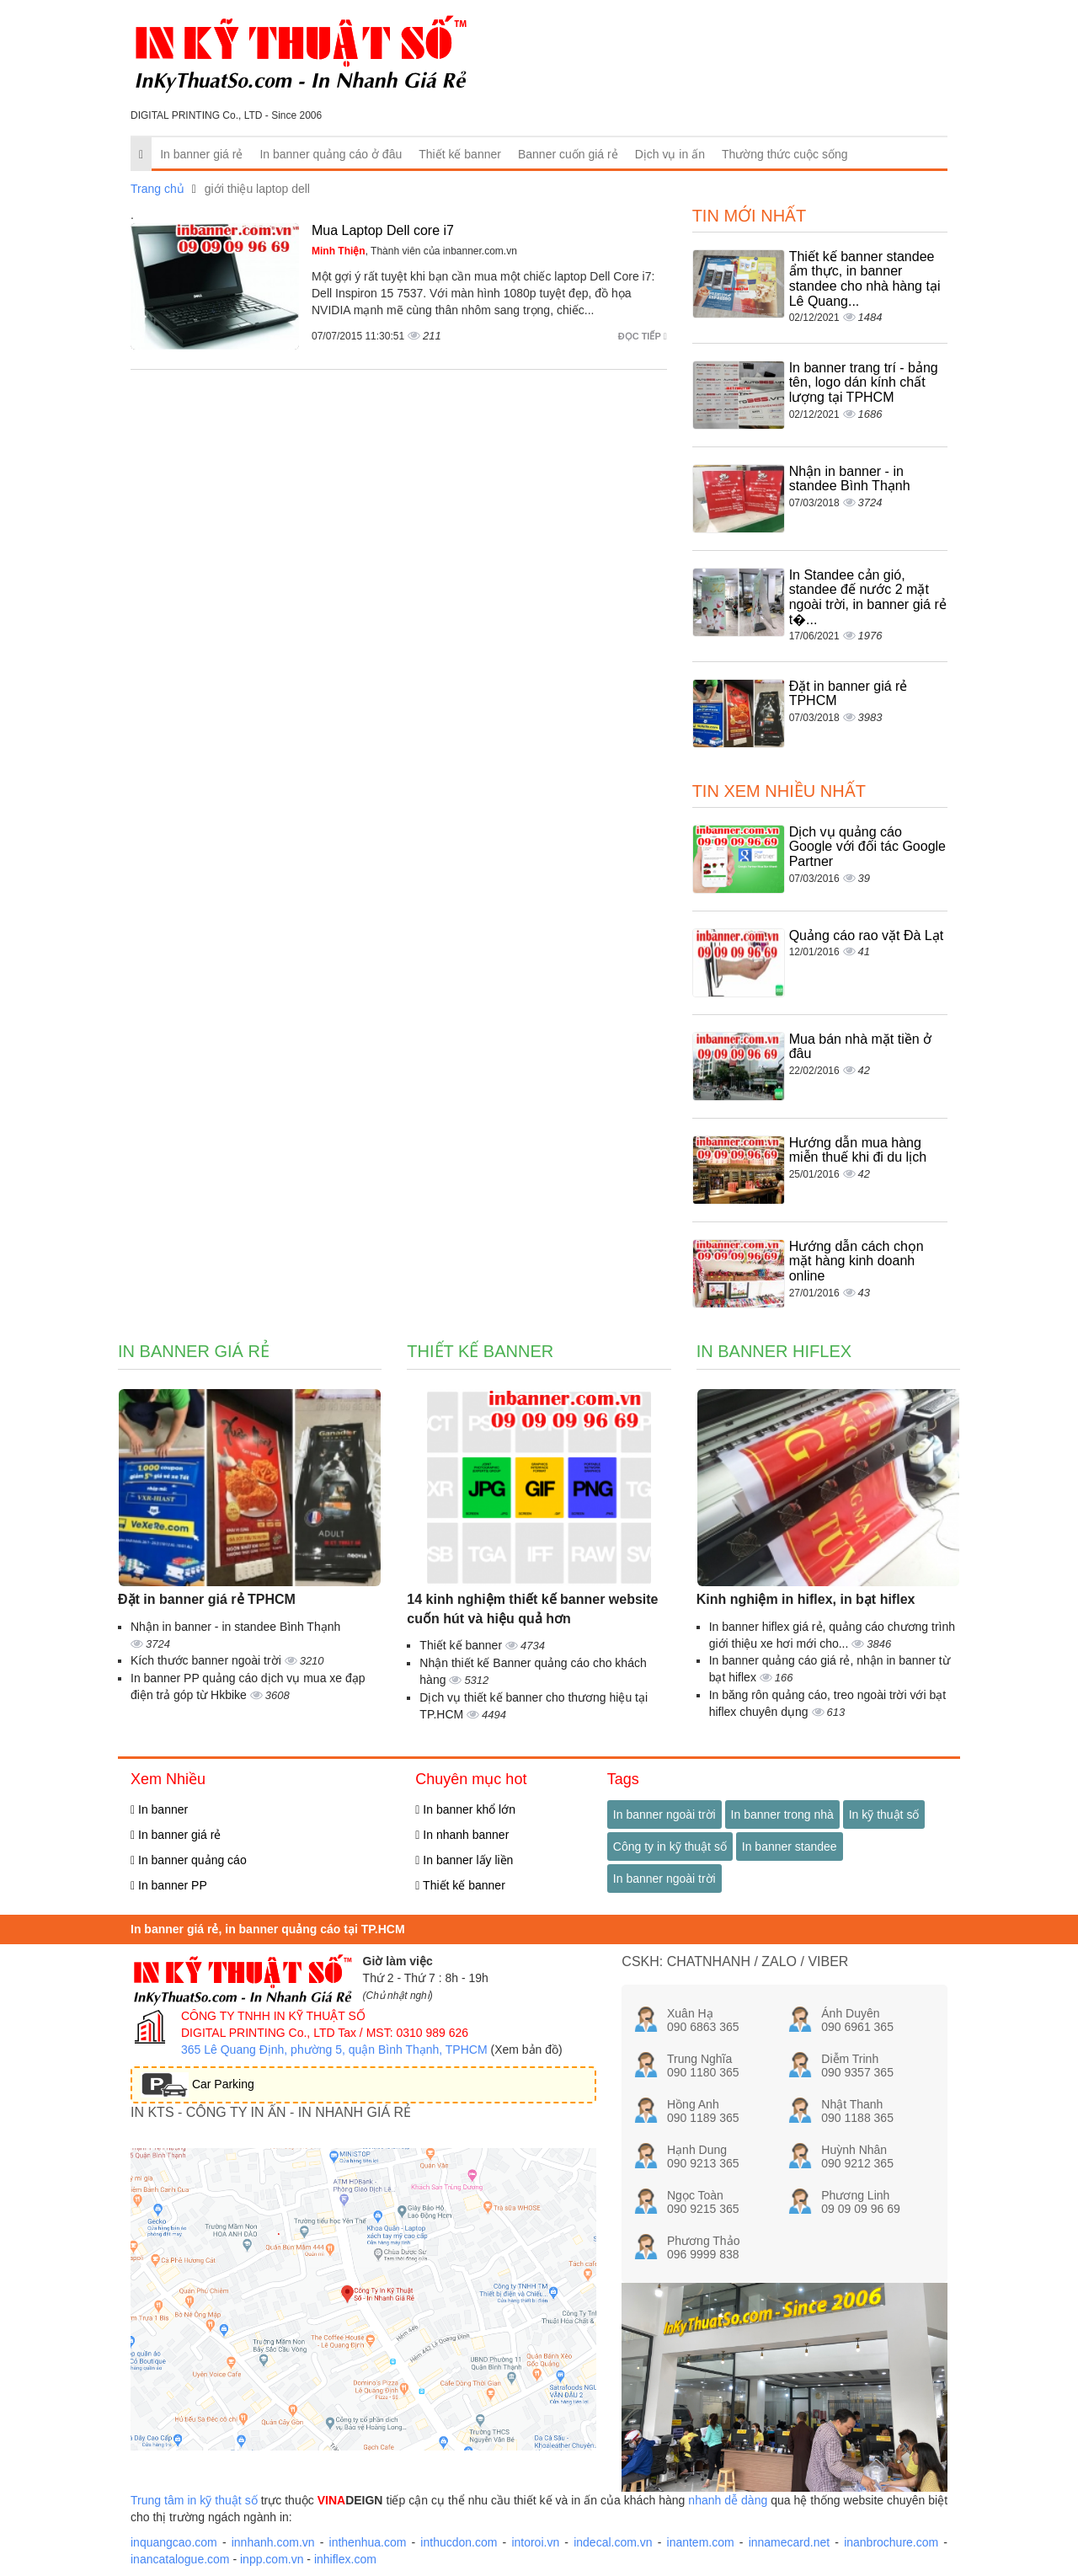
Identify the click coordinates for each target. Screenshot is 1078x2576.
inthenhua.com (368, 2542)
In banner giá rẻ (201, 154)
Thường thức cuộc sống (785, 154)
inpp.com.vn (271, 2559)
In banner (159, 1809)
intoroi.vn (535, 2542)
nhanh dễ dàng (727, 2500)
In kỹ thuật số (884, 1814)
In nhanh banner (462, 1834)
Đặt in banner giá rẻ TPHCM (207, 1599)
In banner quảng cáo (189, 1860)
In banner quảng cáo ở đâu (330, 154)
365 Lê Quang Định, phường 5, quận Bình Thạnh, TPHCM (334, 2049)
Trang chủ (157, 188)
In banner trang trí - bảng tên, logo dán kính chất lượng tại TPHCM (863, 382)
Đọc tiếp (642, 336)
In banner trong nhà (782, 1814)
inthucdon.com (458, 2542)
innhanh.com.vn (273, 2542)
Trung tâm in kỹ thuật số (194, 2500)
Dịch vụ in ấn (670, 154)
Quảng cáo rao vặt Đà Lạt (866, 935)
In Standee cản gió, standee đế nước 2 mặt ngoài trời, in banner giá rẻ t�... (868, 597)
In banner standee (789, 1846)
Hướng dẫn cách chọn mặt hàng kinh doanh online (856, 1261)
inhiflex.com (345, 2559)
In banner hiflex (773, 1351)
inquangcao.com (174, 2542)
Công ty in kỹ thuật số (670, 1846)
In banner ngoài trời (664, 1814)
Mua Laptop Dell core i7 (383, 230)
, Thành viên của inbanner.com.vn (414, 251)
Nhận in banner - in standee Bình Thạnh (849, 479)
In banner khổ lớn (465, 1809)
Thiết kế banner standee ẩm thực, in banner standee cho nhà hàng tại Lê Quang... (865, 278)
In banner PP (169, 1885)
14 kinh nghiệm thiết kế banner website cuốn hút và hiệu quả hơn (532, 1609)
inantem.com (700, 2542)
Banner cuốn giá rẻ (568, 154)
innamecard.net (789, 2542)
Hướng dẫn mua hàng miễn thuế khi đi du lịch (857, 1150)
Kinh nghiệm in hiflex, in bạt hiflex (805, 1599)
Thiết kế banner (460, 154)
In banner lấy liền (464, 1860)
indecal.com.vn (613, 2542)
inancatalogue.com (180, 2559)
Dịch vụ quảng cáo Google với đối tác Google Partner (867, 846)
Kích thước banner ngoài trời (208, 1660)
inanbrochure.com (891, 2542)
